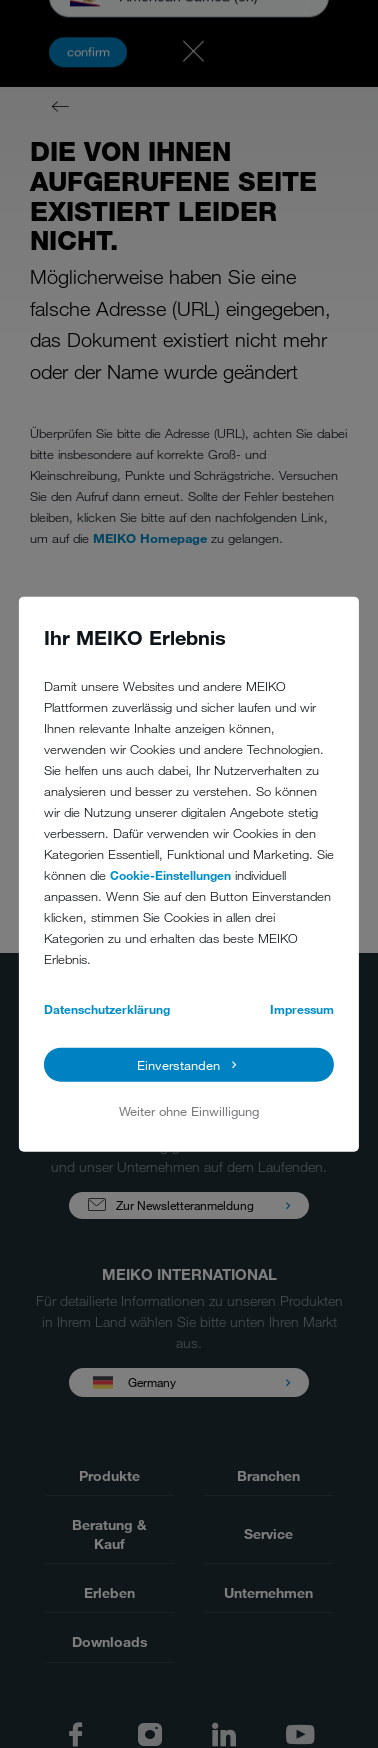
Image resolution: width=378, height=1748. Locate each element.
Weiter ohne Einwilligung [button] (189, 1111)
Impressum (302, 1008)
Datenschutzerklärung (107, 1008)
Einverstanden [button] (178, 1065)
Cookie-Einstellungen (170, 874)
